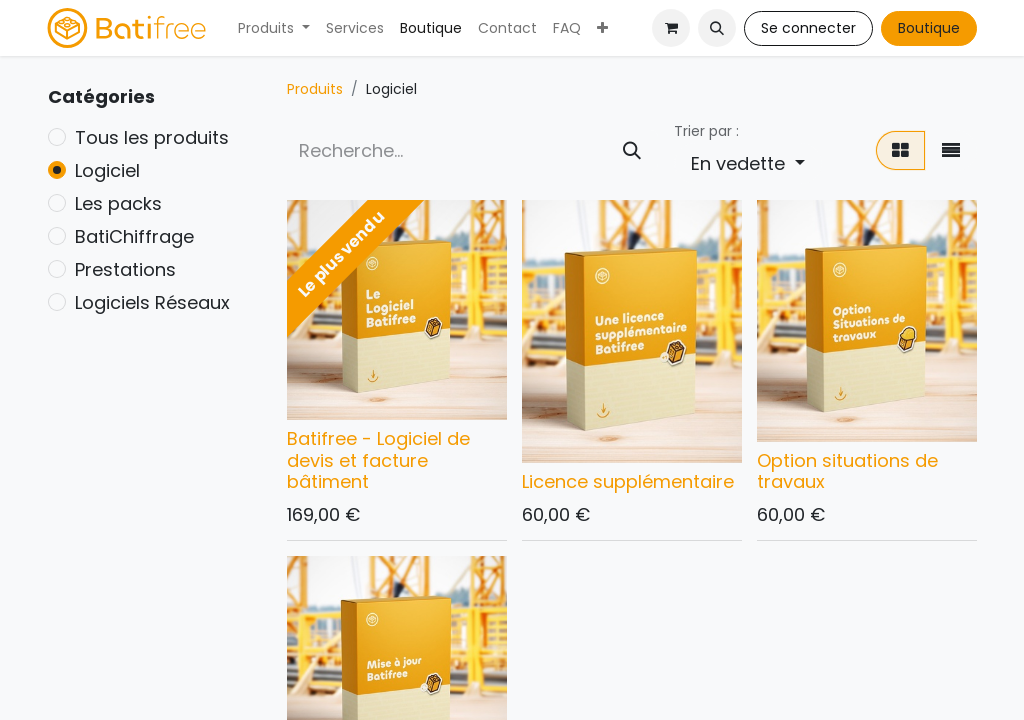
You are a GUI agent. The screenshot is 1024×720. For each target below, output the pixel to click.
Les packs (118, 203)
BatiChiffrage (134, 236)
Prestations (125, 269)
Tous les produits (152, 137)
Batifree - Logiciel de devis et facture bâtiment (378, 460)
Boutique (929, 28)
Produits (315, 89)
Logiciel (107, 170)
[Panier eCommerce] (671, 28)
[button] (717, 28)
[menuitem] (274, 28)
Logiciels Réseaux (152, 302)
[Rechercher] (632, 150)
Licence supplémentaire (628, 481)
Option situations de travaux (847, 471)
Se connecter (808, 28)
